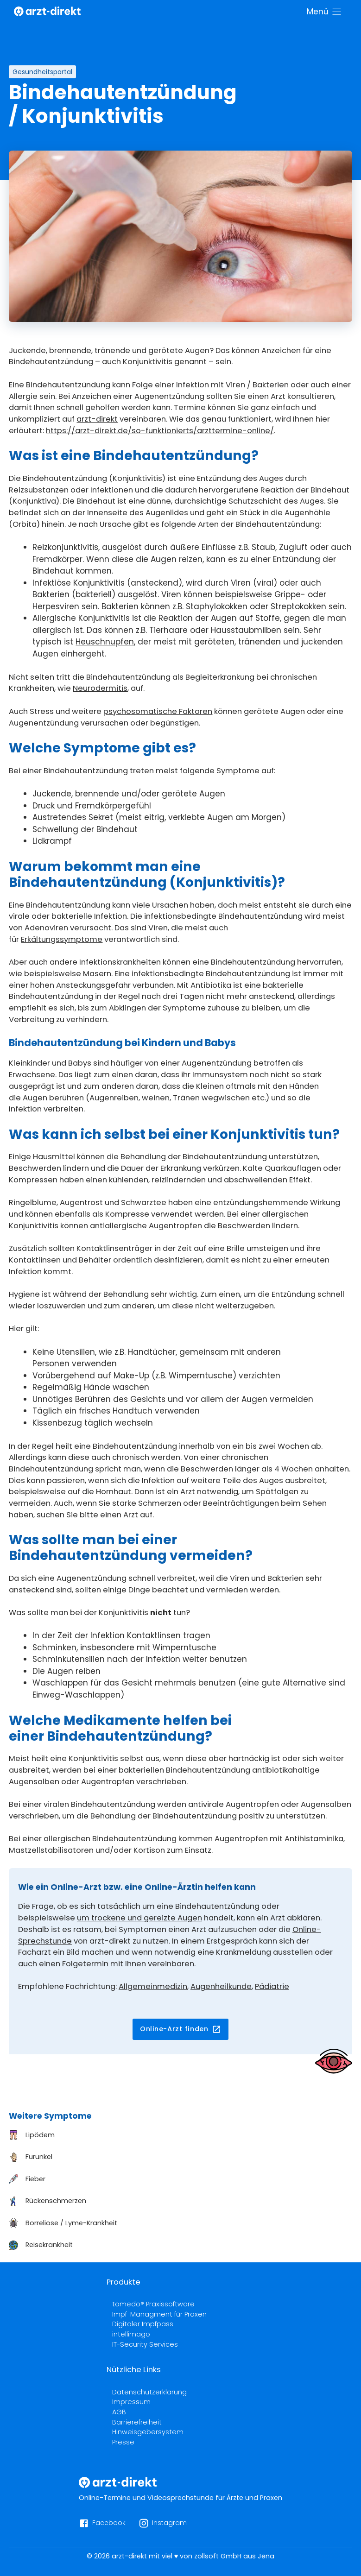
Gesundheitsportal (42, 71)
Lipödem (40, 2135)
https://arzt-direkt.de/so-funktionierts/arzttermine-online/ (160, 430)
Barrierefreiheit (137, 2422)
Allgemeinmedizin (153, 1986)
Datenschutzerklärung (149, 2392)
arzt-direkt (97, 419)
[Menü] (324, 12)
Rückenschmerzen (55, 2200)
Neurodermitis (100, 688)
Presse (123, 2442)
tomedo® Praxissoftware (153, 2304)
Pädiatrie (272, 1986)
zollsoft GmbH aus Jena (234, 2556)
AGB (119, 2412)
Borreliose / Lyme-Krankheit (71, 2223)
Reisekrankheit (49, 2244)
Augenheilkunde (221, 1986)
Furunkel (38, 2156)
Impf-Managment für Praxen (159, 2314)
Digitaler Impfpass (142, 2324)
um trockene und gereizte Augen (139, 1918)
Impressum (131, 2401)
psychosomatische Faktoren (157, 711)
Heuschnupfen (105, 641)
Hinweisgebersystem (148, 2432)
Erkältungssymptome (61, 939)
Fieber (35, 2179)
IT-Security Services (145, 2344)
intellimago (131, 2334)
